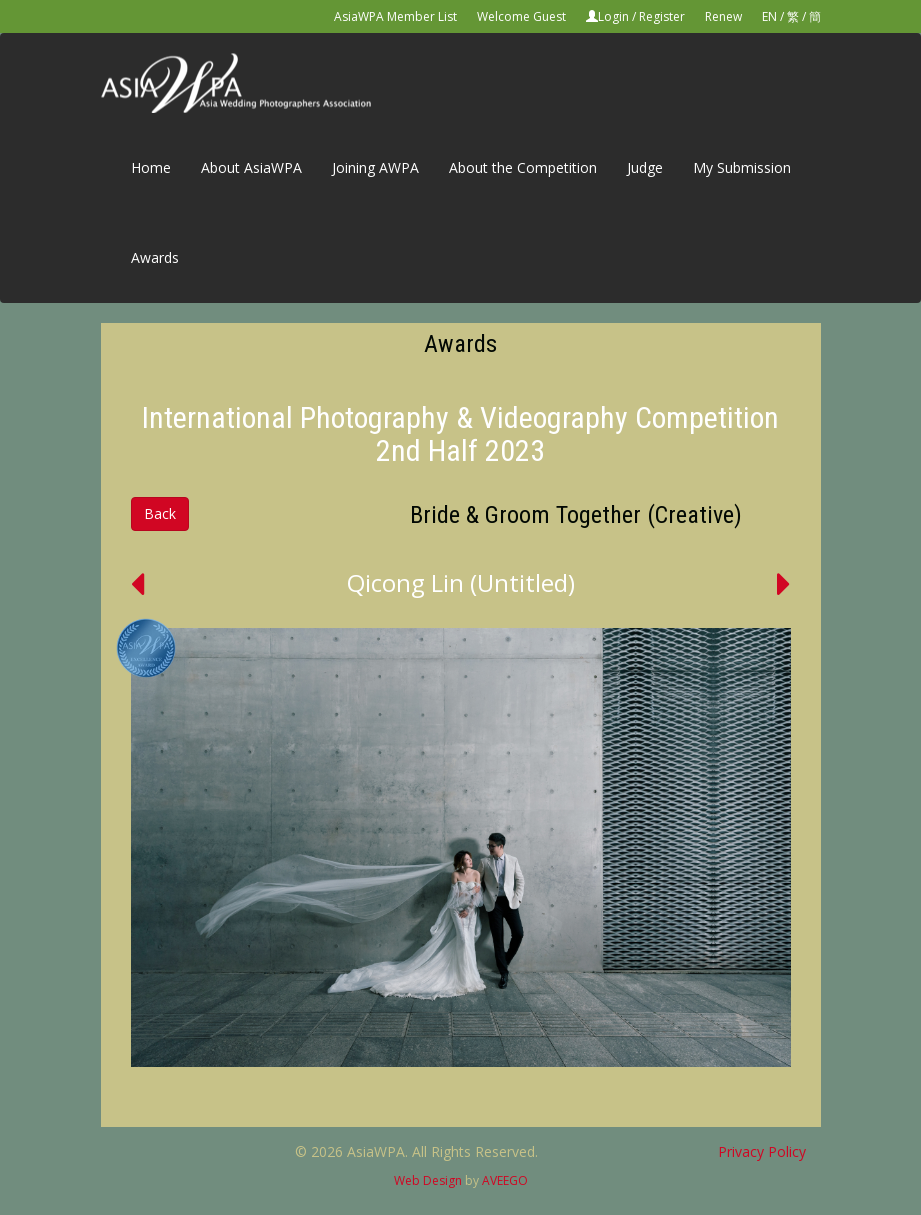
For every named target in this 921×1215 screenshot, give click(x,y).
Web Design (428, 1180)
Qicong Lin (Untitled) (461, 582)
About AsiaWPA (251, 167)
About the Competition (523, 167)
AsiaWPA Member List (395, 16)
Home (151, 167)
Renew (723, 16)
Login (613, 16)
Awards (155, 257)
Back (160, 513)
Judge (645, 167)
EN (769, 16)
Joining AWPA (375, 167)
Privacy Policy (762, 1151)
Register (662, 16)
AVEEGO (505, 1180)
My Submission (742, 167)
